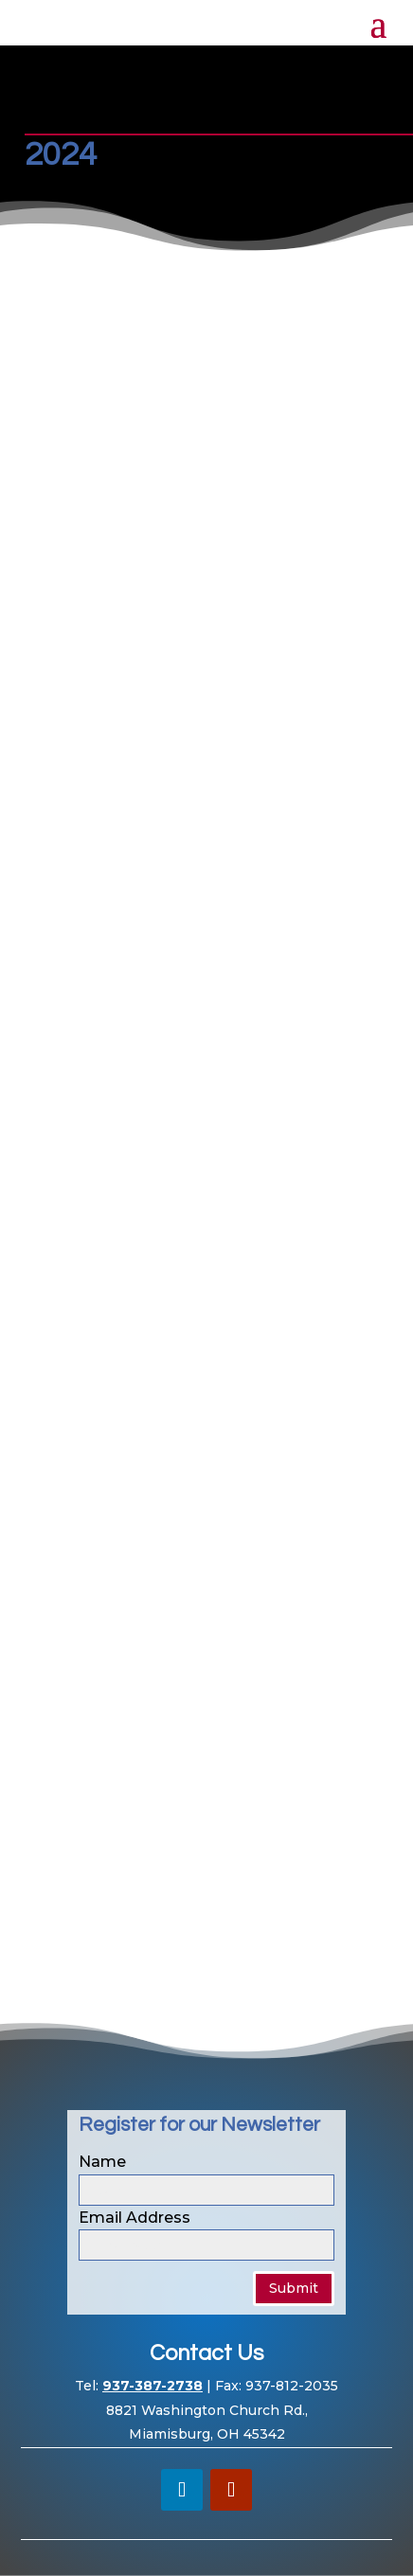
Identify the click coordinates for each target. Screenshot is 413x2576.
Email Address (134, 2218)
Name (102, 2162)
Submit (293, 2288)
